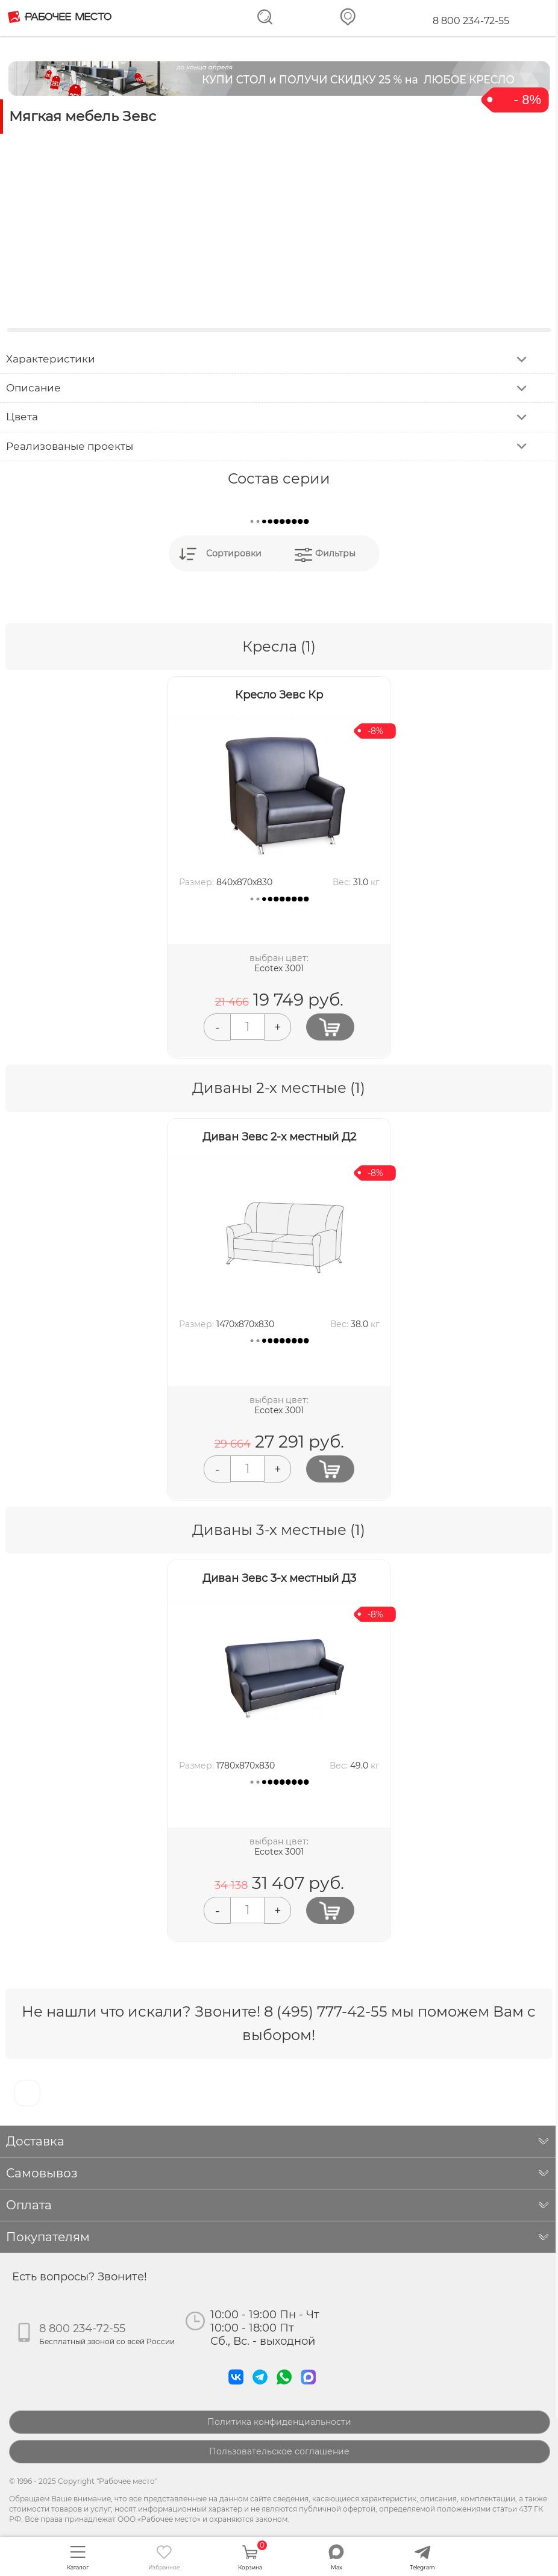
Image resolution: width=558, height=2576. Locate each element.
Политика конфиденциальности (279, 2421)
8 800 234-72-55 (471, 20)
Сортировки (234, 553)
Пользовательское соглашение (279, 2451)
